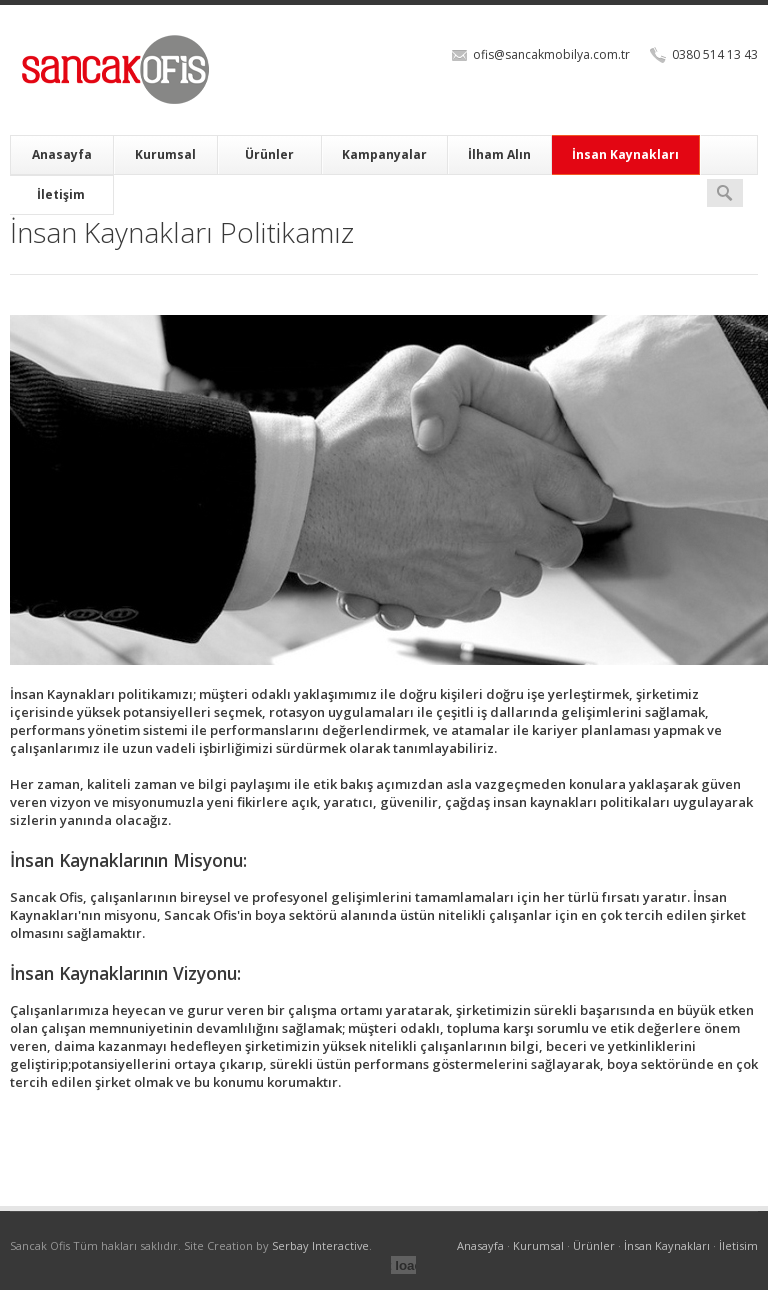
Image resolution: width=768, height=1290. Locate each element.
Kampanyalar (384, 154)
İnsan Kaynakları (625, 154)
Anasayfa (62, 154)
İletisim (738, 1245)
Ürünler (269, 154)
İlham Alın (499, 154)
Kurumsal (165, 154)
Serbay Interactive (320, 1245)
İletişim (61, 194)
